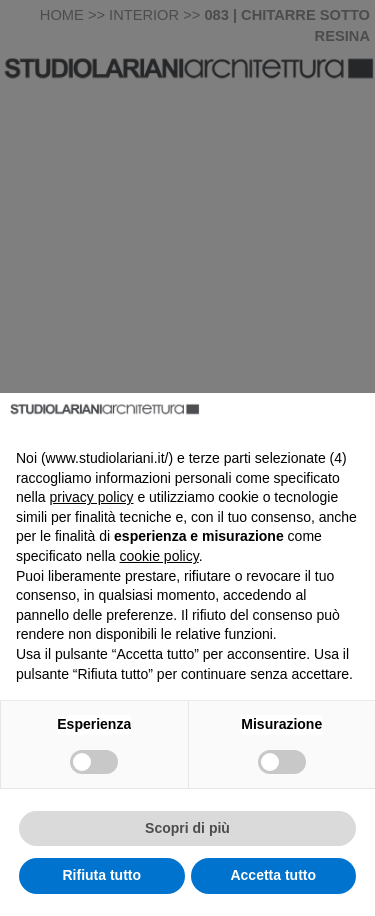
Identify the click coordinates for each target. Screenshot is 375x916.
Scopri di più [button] (187, 828)
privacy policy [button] (91, 497)
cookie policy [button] (159, 556)
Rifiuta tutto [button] (101, 875)
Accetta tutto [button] (273, 875)
